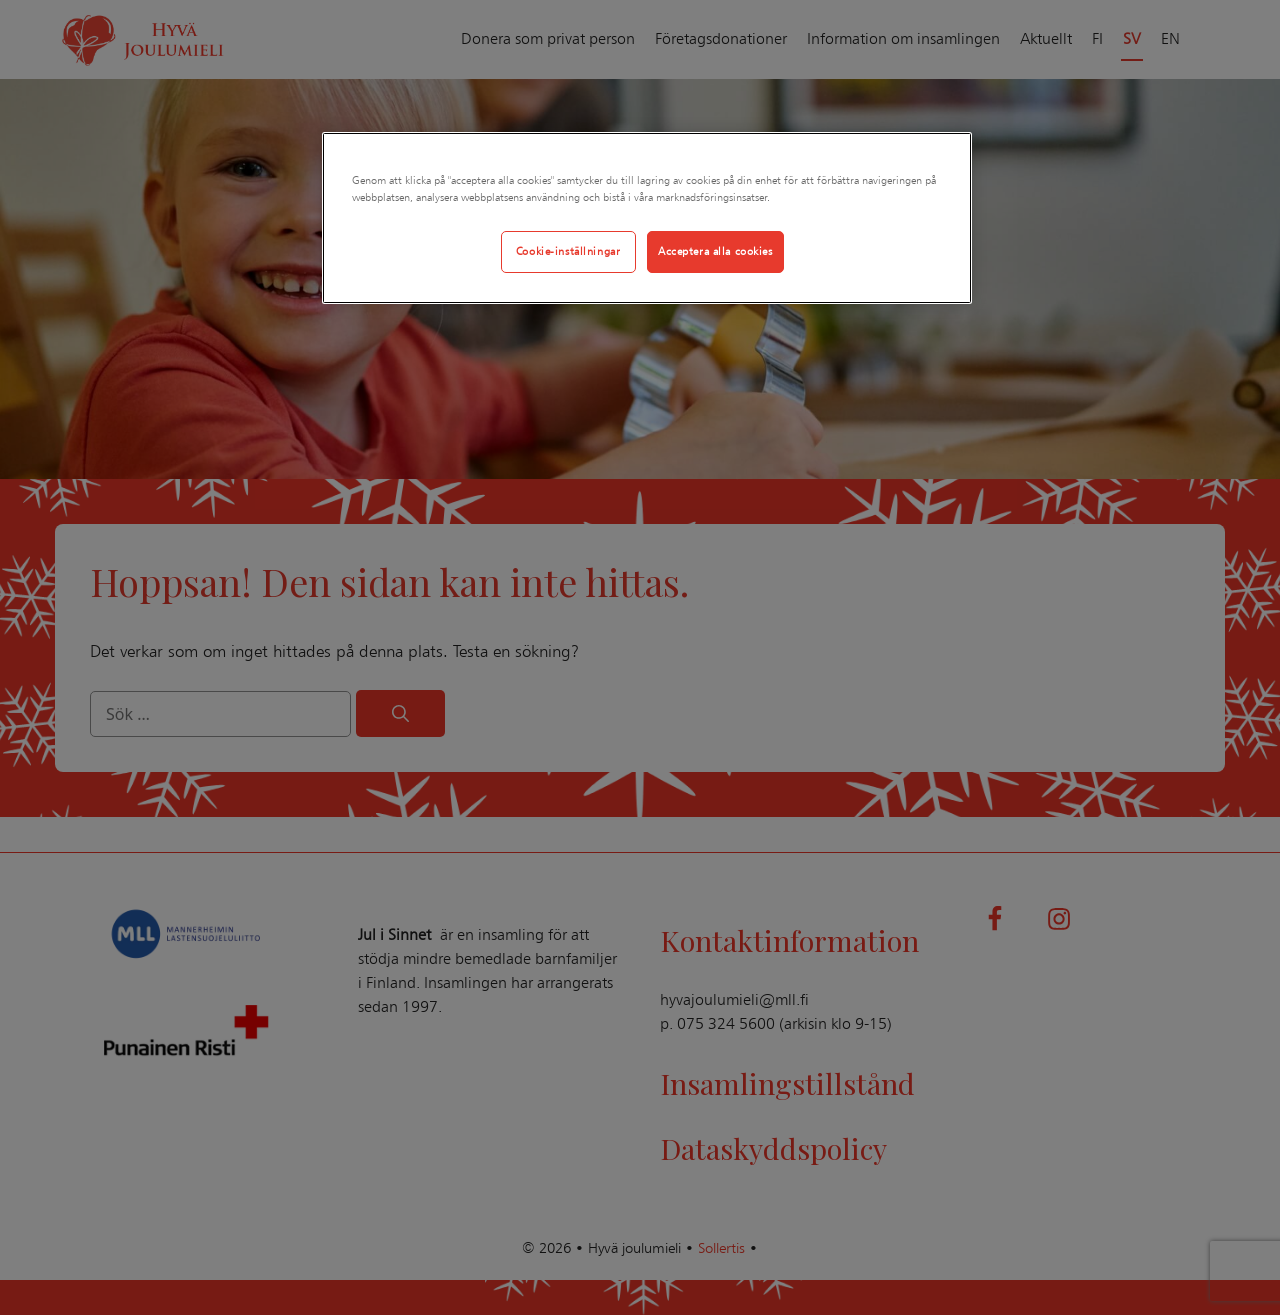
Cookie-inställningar (568, 251)
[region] (647, 218)
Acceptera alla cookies (715, 251)
